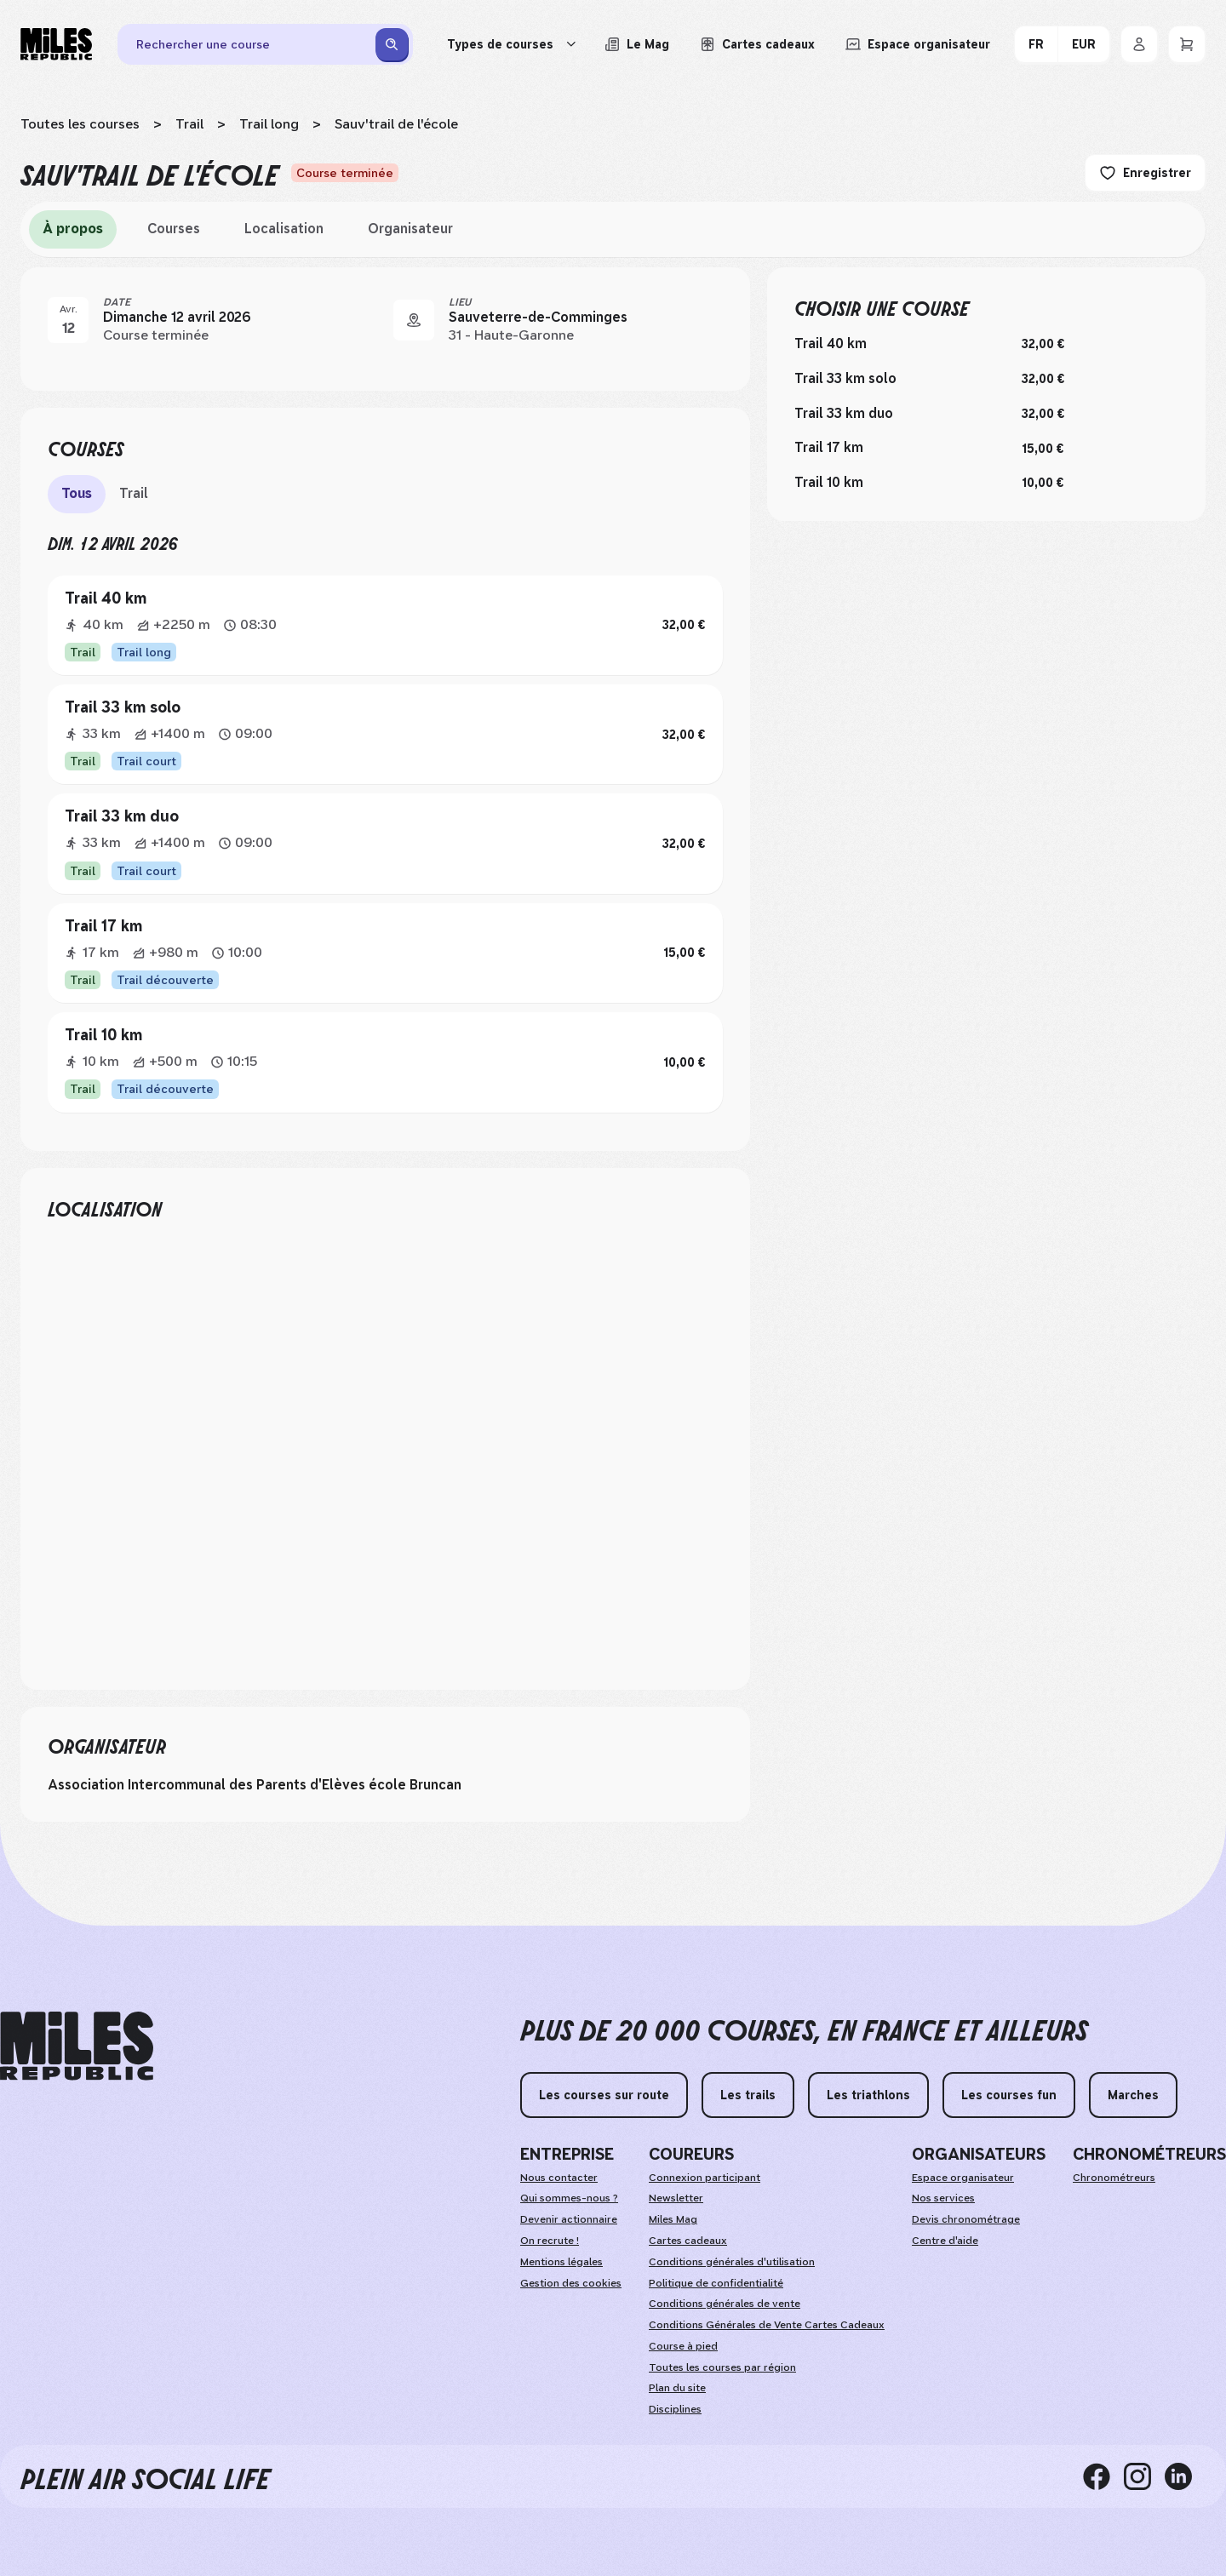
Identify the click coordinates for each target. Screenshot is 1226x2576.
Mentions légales (561, 2262)
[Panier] (1187, 44)
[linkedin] (1185, 2476)
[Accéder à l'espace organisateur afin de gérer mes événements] (918, 44)
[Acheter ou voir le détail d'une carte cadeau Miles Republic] (757, 44)
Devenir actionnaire (568, 2219)
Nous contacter (559, 2178)
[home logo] (76, 2046)
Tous (76, 493)
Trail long (269, 124)
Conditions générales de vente (724, 2304)
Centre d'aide (945, 2241)
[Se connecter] (1139, 44)
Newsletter (676, 2198)
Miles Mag (673, 2219)
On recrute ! (549, 2241)
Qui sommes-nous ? (569, 2198)
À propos (73, 228)
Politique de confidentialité (716, 2283)
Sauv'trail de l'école (396, 124)
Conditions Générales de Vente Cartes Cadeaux (767, 2325)
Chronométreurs (1114, 2178)
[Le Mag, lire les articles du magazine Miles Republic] (637, 44)
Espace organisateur (963, 2178)
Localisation (284, 228)
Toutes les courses (80, 124)
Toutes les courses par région (722, 2367)
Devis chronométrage (966, 2219)
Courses (173, 228)
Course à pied (683, 2346)
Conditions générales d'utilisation (732, 2262)
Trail (189, 124)
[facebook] (1103, 2476)
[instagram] (1144, 2476)
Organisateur (410, 228)
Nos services (943, 2198)
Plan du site (677, 2388)
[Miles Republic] (56, 44)
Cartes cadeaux (688, 2241)
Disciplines (675, 2409)
